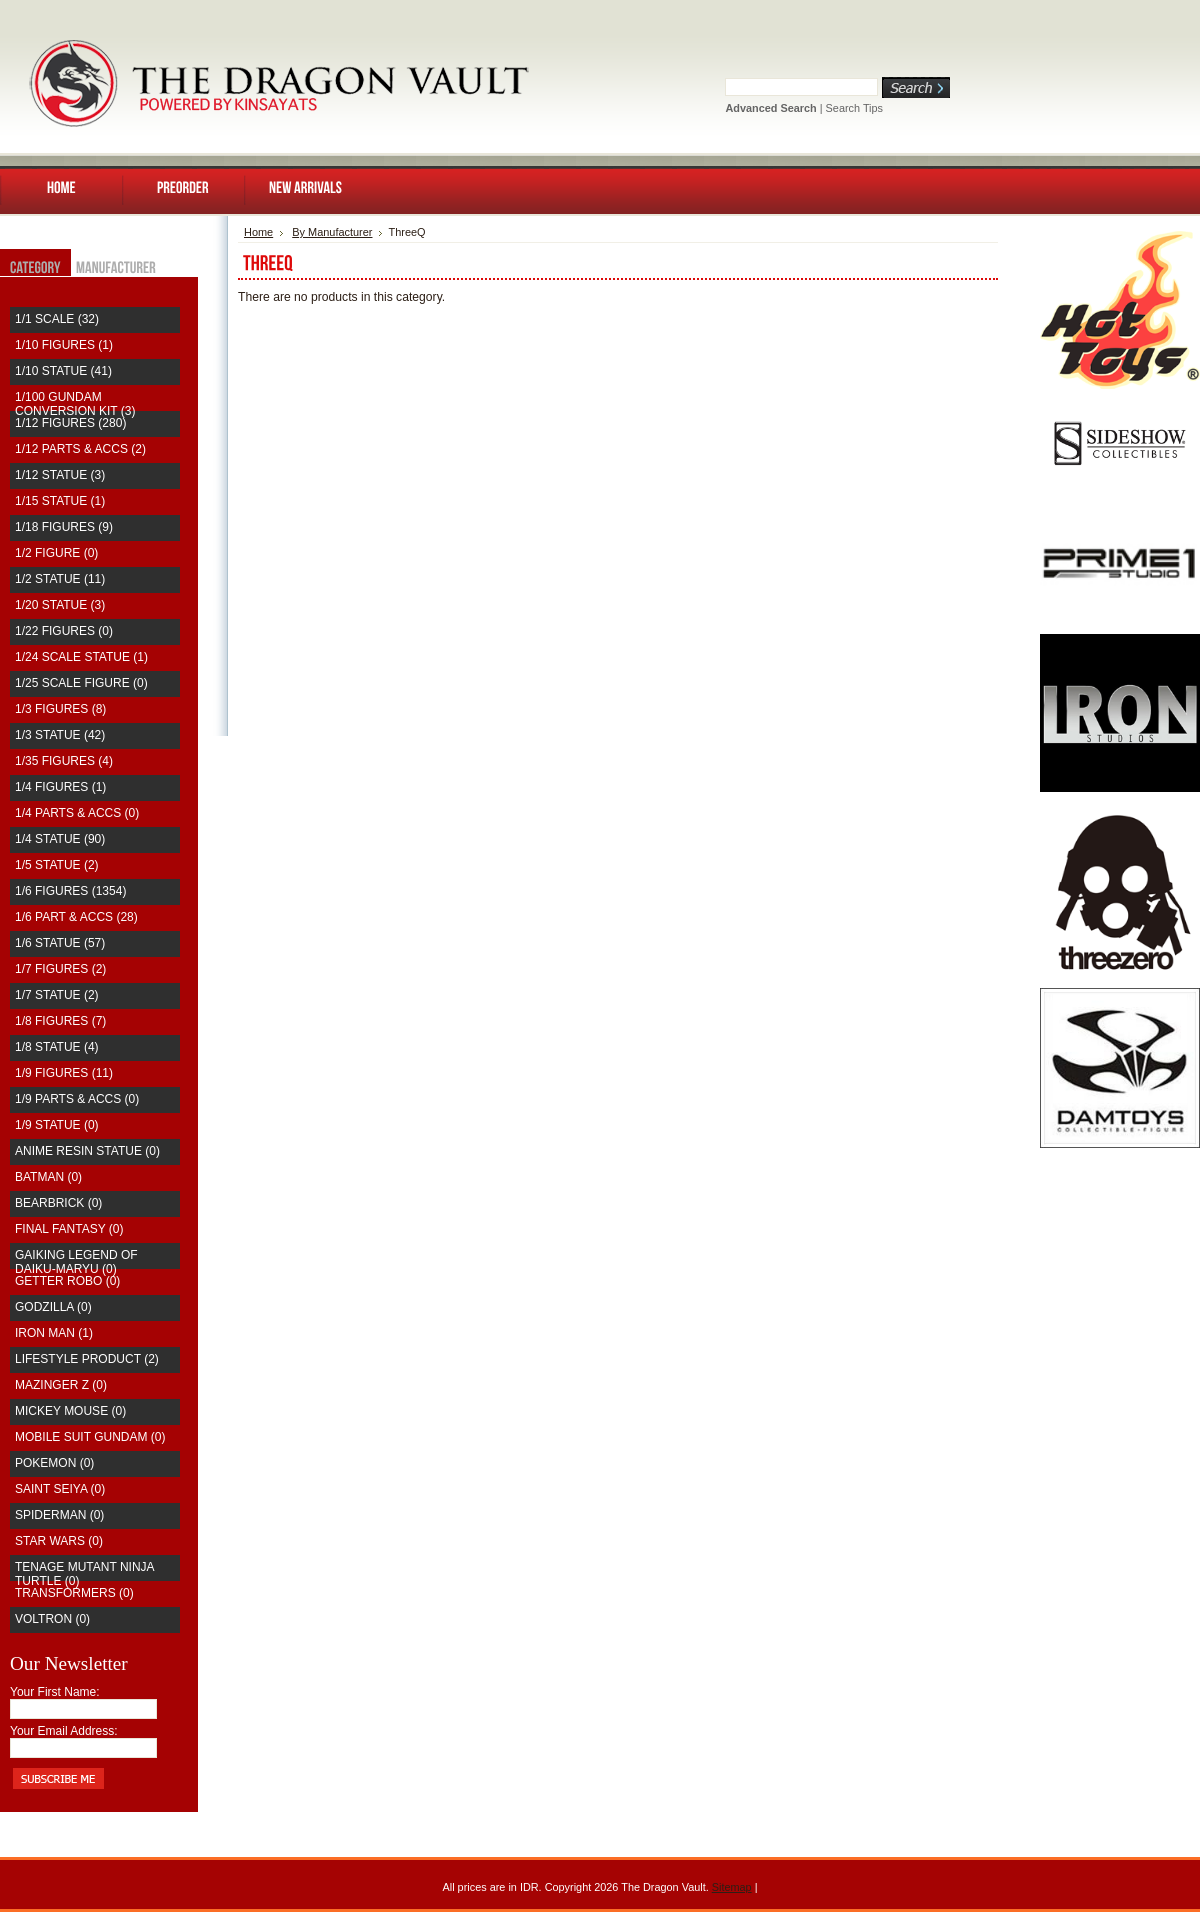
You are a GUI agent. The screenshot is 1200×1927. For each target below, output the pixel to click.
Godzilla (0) (53, 1307)
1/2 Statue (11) (60, 579)
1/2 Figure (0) (56, 553)
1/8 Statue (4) (57, 1047)
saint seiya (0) (60, 1489)
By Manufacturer (332, 232)
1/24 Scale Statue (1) (81, 657)
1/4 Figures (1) (60, 787)
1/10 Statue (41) (63, 371)
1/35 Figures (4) (64, 761)
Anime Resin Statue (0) (87, 1151)
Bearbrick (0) (58, 1203)
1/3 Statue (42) (60, 735)
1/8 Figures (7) (60, 1021)
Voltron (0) (52, 1619)
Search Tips (854, 108)
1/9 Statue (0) (57, 1125)
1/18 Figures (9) (64, 527)
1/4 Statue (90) (60, 839)
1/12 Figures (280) (70, 423)
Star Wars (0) (59, 1541)
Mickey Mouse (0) (70, 1411)
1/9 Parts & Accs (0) (77, 1099)
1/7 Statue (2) (57, 995)
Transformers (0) (74, 1593)
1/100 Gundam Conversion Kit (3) (75, 404)
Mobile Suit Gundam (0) (90, 1437)
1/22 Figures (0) (64, 631)
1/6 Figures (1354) (70, 891)
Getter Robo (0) (67, 1281)
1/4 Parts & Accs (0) (77, 813)
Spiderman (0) (59, 1515)
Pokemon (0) (54, 1463)
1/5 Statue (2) (57, 865)
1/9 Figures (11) (64, 1073)
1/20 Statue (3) (60, 605)
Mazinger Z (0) (61, 1385)
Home (258, 232)
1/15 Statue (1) (60, 501)
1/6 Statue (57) (60, 943)
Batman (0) (48, 1177)
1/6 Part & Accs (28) (76, 917)
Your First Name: (55, 1692)
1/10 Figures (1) (64, 345)
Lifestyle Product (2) (87, 1359)
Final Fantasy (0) (69, 1229)
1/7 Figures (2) (60, 969)
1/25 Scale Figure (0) (81, 683)
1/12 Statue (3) (60, 475)
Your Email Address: (64, 1731)
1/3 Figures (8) (60, 709)
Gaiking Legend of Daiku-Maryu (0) (76, 1262)
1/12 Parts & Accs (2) (80, 449)
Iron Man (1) (54, 1333)
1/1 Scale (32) (57, 319)
